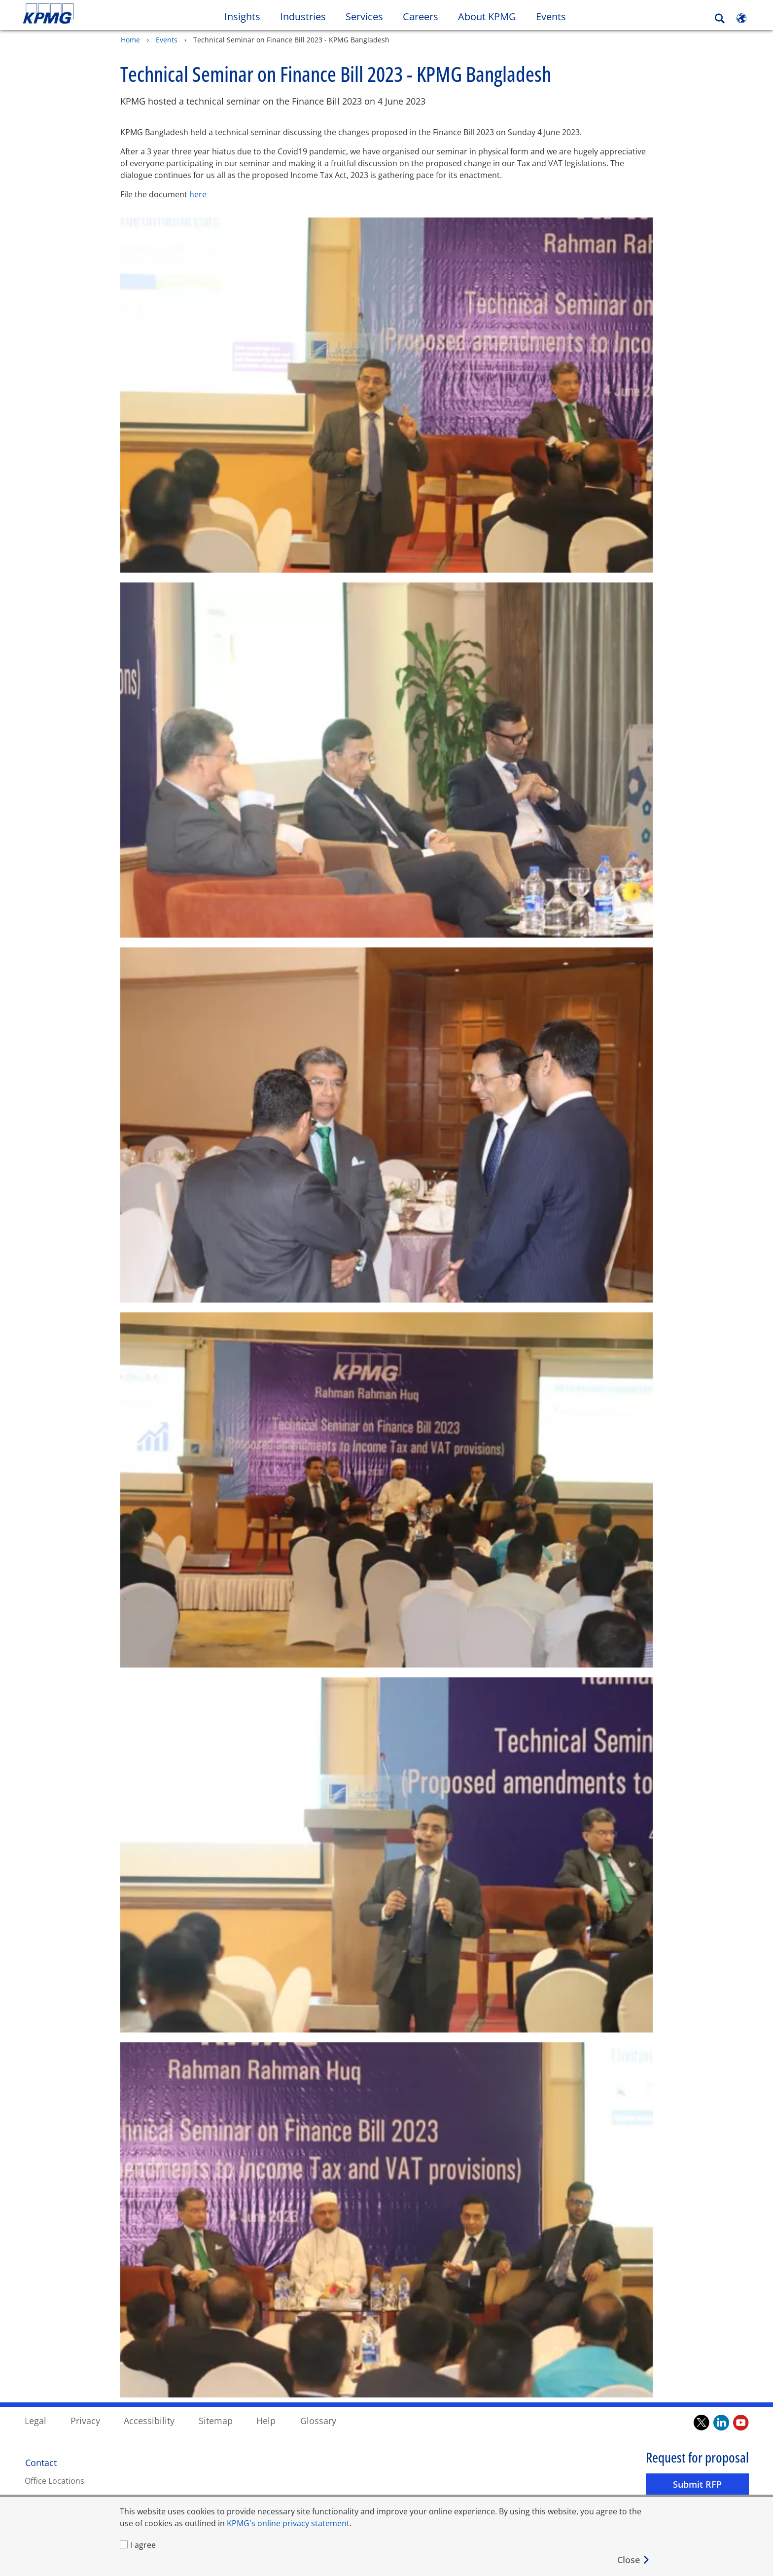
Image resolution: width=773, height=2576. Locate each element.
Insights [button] (242, 16)
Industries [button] (303, 16)
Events (551, 16)
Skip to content (94, 13)
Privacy (85, 2420)
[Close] (633, 2560)
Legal (35, 2420)
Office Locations (54, 2480)
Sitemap (216, 2420)
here (198, 193)
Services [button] (364, 16)
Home (130, 39)
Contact (41, 2462)
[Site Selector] (741, 18)
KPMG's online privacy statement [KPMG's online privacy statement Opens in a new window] (288, 2523)
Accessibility (149, 2420)
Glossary (318, 2420)
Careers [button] (420, 16)
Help (266, 2420)
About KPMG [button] (487, 16)
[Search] (720, 18)
